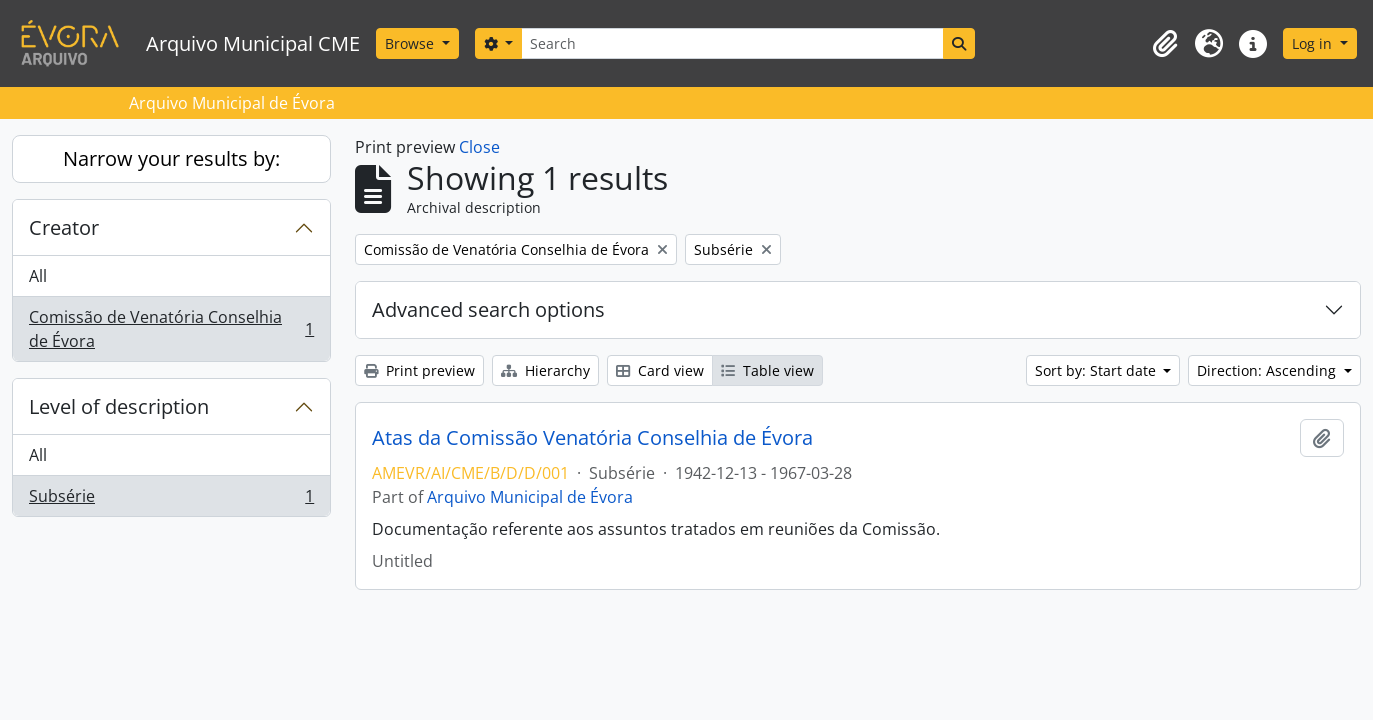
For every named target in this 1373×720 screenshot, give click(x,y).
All (38, 276)
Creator (64, 227)
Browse (411, 43)
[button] (1165, 44)
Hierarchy (545, 370)
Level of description (119, 406)
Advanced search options (488, 309)
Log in (1314, 43)
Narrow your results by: (171, 158)
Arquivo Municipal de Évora (530, 497)
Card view (660, 370)
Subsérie (171, 500)
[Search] (732, 43)
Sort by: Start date (1097, 370)
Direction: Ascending (1268, 370)
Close (479, 147)
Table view (767, 370)
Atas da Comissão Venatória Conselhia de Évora (592, 438)
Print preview (419, 370)
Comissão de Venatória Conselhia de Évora (171, 329)
